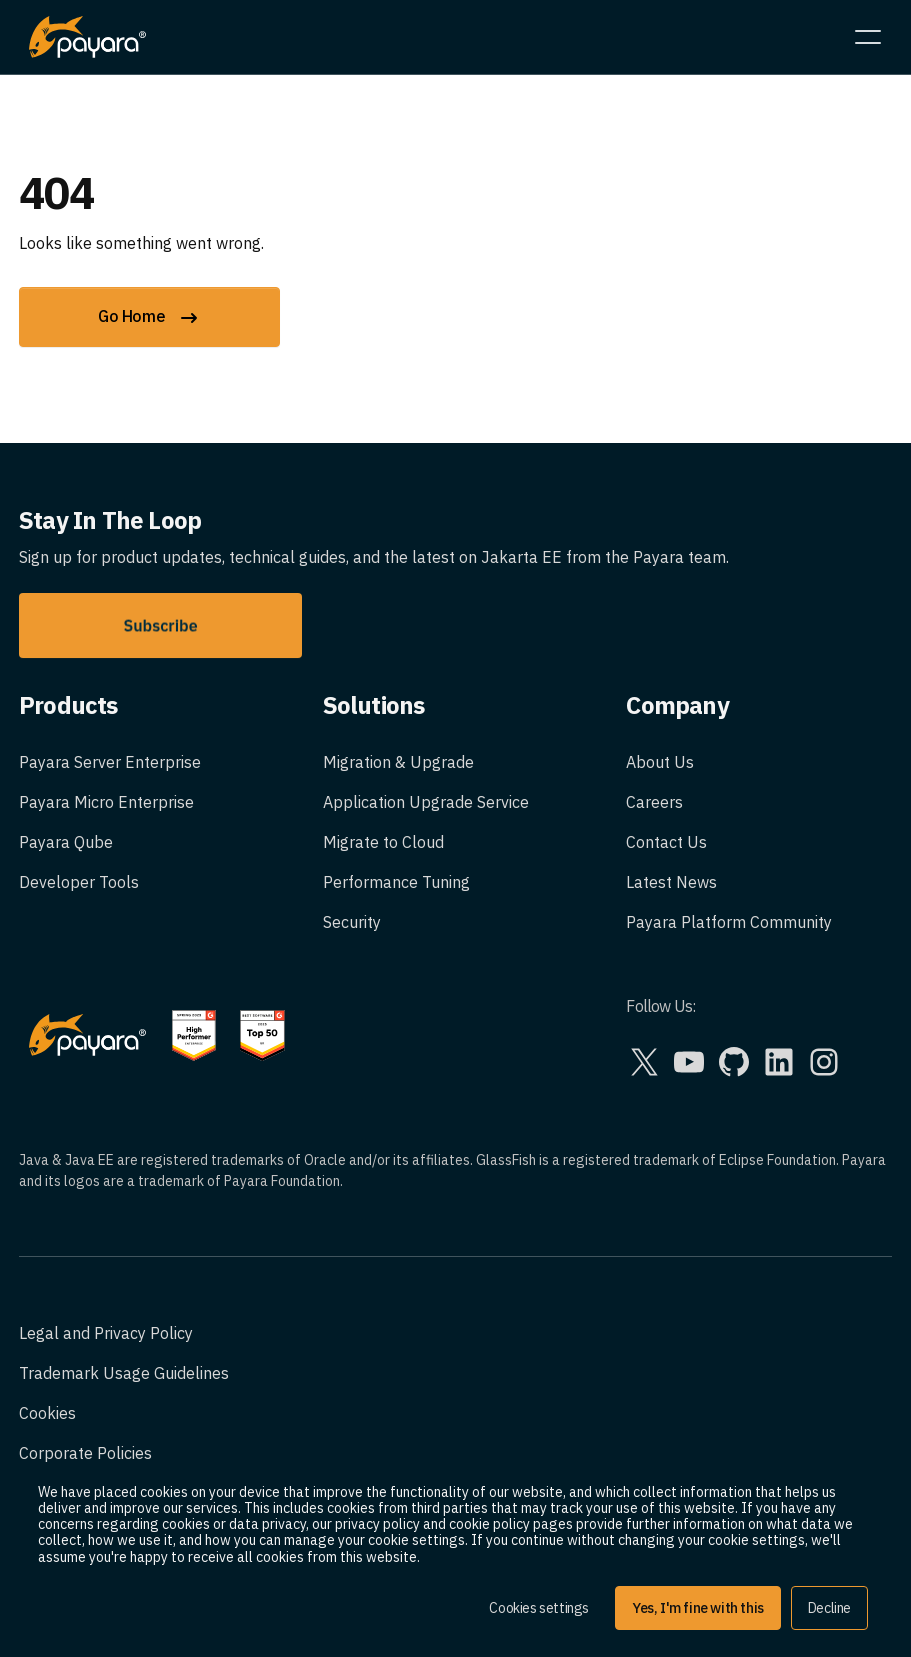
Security (352, 922)
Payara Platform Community (729, 922)
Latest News (671, 882)
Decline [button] (829, 1608)
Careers (654, 802)
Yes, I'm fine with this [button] (698, 1608)
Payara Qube (66, 842)
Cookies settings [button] (539, 1608)
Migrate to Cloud (383, 842)
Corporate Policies (85, 1453)
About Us (660, 762)
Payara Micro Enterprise (106, 802)
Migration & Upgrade (398, 762)
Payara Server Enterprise (110, 762)
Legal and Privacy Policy (106, 1333)
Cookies (47, 1413)
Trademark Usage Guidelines (124, 1373)
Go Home (149, 318)
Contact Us (666, 842)
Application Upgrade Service (426, 802)
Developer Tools (79, 882)
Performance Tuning (396, 882)
